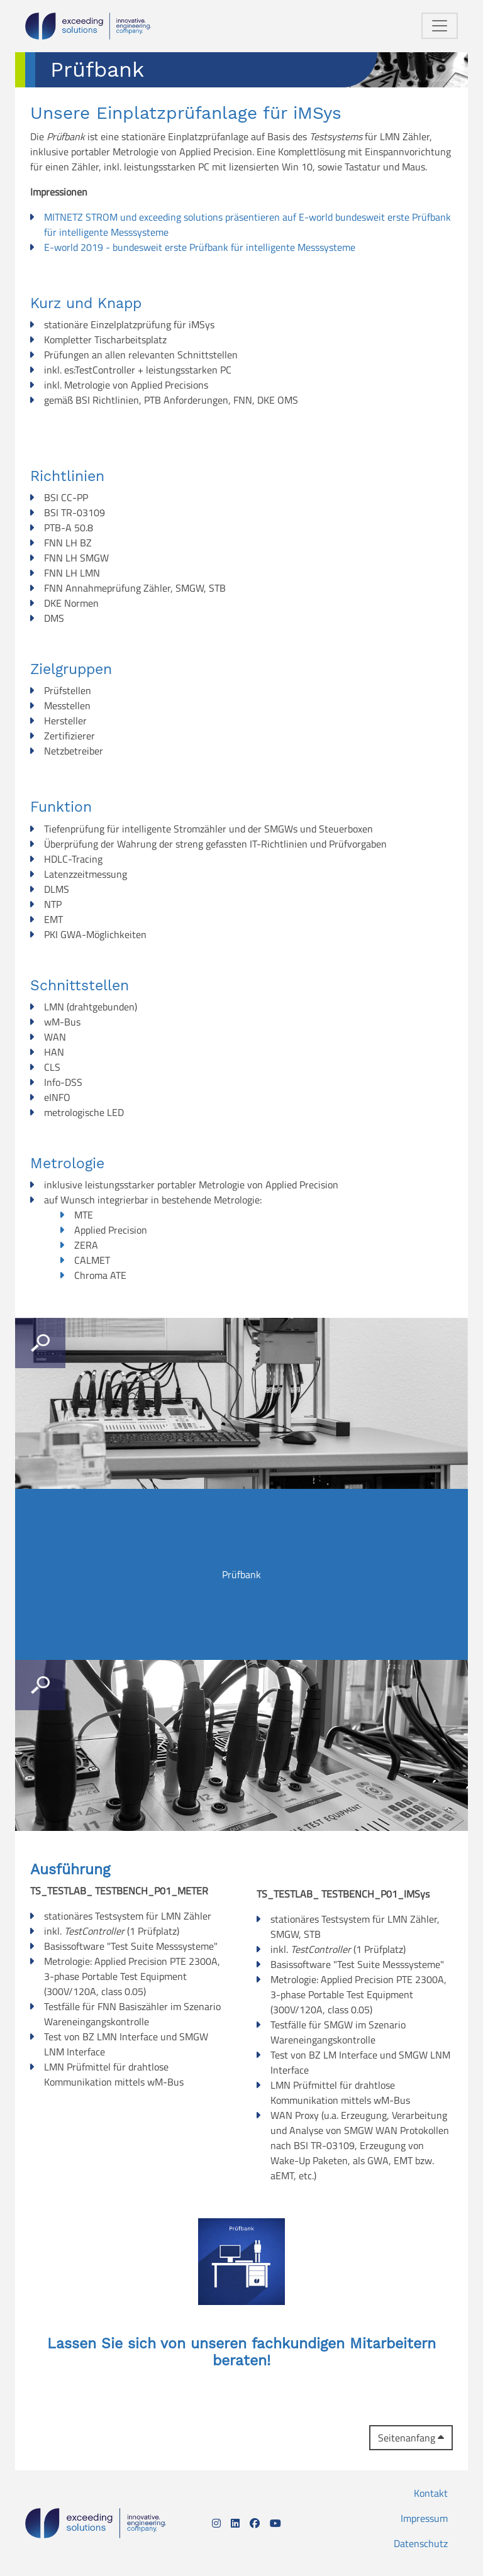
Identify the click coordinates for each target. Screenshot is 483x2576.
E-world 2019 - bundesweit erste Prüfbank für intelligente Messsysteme (199, 247)
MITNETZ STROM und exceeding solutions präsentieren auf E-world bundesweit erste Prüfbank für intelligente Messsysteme (247, 224)
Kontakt (431, 2493)
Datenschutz (421, 2543)
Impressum (424, 2518)
